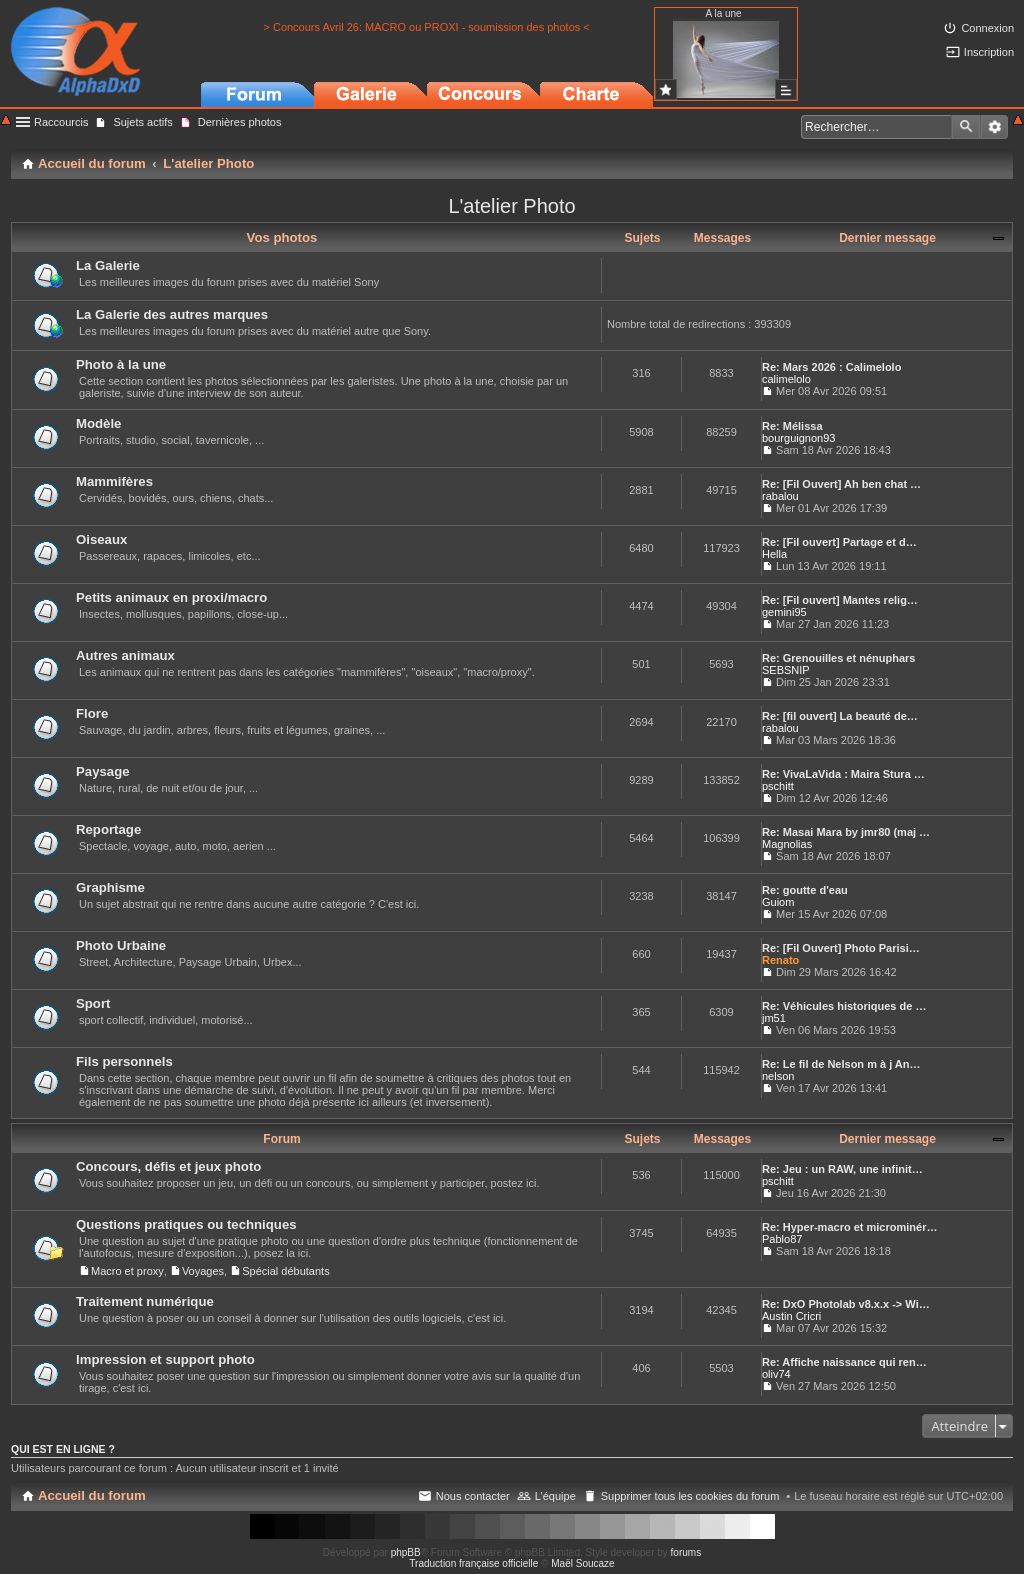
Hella (774, 554)
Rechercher (966, 127)
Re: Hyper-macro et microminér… (849, 1227)
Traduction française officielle (473, 1563)
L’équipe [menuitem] (555, 1496)
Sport (93, 1003)
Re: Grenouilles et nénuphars (838, 658)
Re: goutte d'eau (805, 890)
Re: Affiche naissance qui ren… (844, 1362)
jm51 (774, 1018)
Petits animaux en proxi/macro (171, 597)
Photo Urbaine (121, 945)
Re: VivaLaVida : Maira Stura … (843, 774)
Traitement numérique (145, 1301)
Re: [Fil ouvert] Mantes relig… (840, 600)
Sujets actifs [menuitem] (142, 122)
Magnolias (787, 844)
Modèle (98, 423)
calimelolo (786, 379)
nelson (778, 1076)
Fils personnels (124, 1061)
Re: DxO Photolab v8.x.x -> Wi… (846, 1304)
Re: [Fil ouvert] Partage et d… (839, 542)
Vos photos (282, 237)
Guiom (778, 902)
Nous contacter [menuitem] (473, 1496)
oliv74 (776, 1374)
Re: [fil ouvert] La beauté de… (840, 716)
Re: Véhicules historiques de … (844, 1006)
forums (686, 1552)
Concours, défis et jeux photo (168, 1166)
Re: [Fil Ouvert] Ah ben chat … (841, 484)
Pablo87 (782, 1239)
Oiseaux (101, 539)
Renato (780, 960)
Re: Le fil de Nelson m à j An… (841, 1064)
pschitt (778, 786)
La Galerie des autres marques (172, 314)
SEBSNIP (786, 670)
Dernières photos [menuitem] (240, 122)
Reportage (108, 829)
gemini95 (784, 612)
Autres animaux (125, 655)
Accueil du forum (92, 1495)
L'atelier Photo (511, 206)
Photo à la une (121, 364)
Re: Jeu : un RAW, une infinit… (842, 1169)
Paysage (103, 771)
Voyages (203, 1271)
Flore (92, 713)
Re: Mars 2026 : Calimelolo (831, 367)
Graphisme (110, 887)
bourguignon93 (798, 438)
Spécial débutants (285, 1271)
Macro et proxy (127, 1271)
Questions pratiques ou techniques (186, 1224)
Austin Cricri (791, 1316)
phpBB (406, 1552)
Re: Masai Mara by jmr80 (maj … (846, 832)
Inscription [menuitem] (989, 52)
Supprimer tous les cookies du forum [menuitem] (690, 1496)
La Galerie (108, 265)
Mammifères (114, 481)
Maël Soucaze (582, 1563)
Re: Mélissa (792, 426)
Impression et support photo (165, 1359)
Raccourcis (61, 122)
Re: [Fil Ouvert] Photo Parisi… (841, 948)
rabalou (780, 496)
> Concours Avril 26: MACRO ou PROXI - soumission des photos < (426, 27)
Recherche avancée (994, 127)
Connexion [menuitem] (987, 28)
